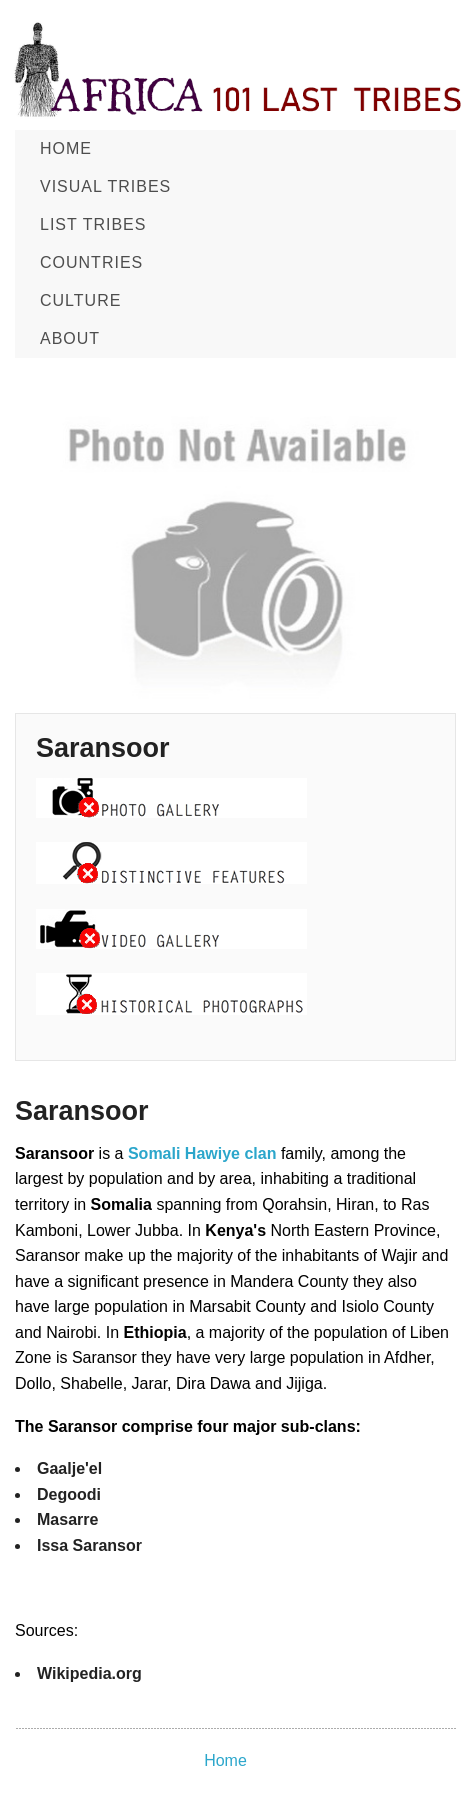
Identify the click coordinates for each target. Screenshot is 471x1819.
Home (66, 148)
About (70, 338)
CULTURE (80, 300)
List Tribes (93, 224)
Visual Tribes (105, 186)
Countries (91, 262)
